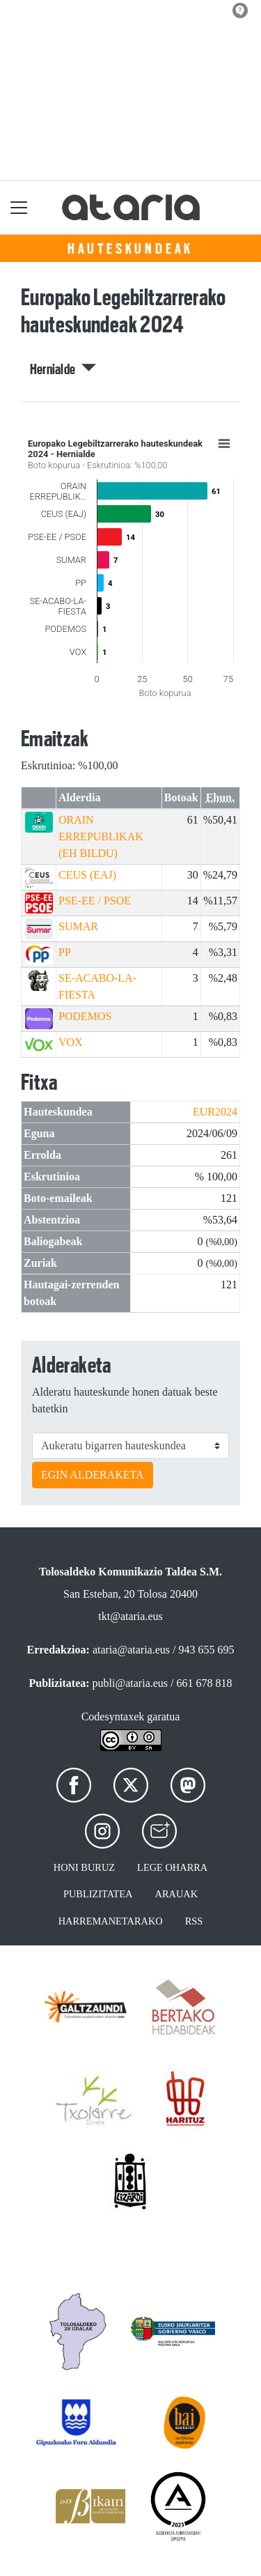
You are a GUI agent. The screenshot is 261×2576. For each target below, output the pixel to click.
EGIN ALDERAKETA (92, 1475)
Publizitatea (98, 1893)
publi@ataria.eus (130, 1683)
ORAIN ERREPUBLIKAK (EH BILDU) (100, 836)
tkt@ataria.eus (130, 1616)
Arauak (176, 1893)
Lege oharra (172, 1867)
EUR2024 (215, 1112)
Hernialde (63, 369)
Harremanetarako (110, 1921)
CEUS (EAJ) (87, 875)
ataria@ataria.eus (131, 1650)
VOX (70, 1042)
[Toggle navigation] (19, 207)
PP (64, 952)
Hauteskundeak (130, 248)
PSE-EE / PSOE (94, 901)
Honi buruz (84, 1867)
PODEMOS (84, 1016)
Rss (194, 1921)
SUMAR (78, 926)
